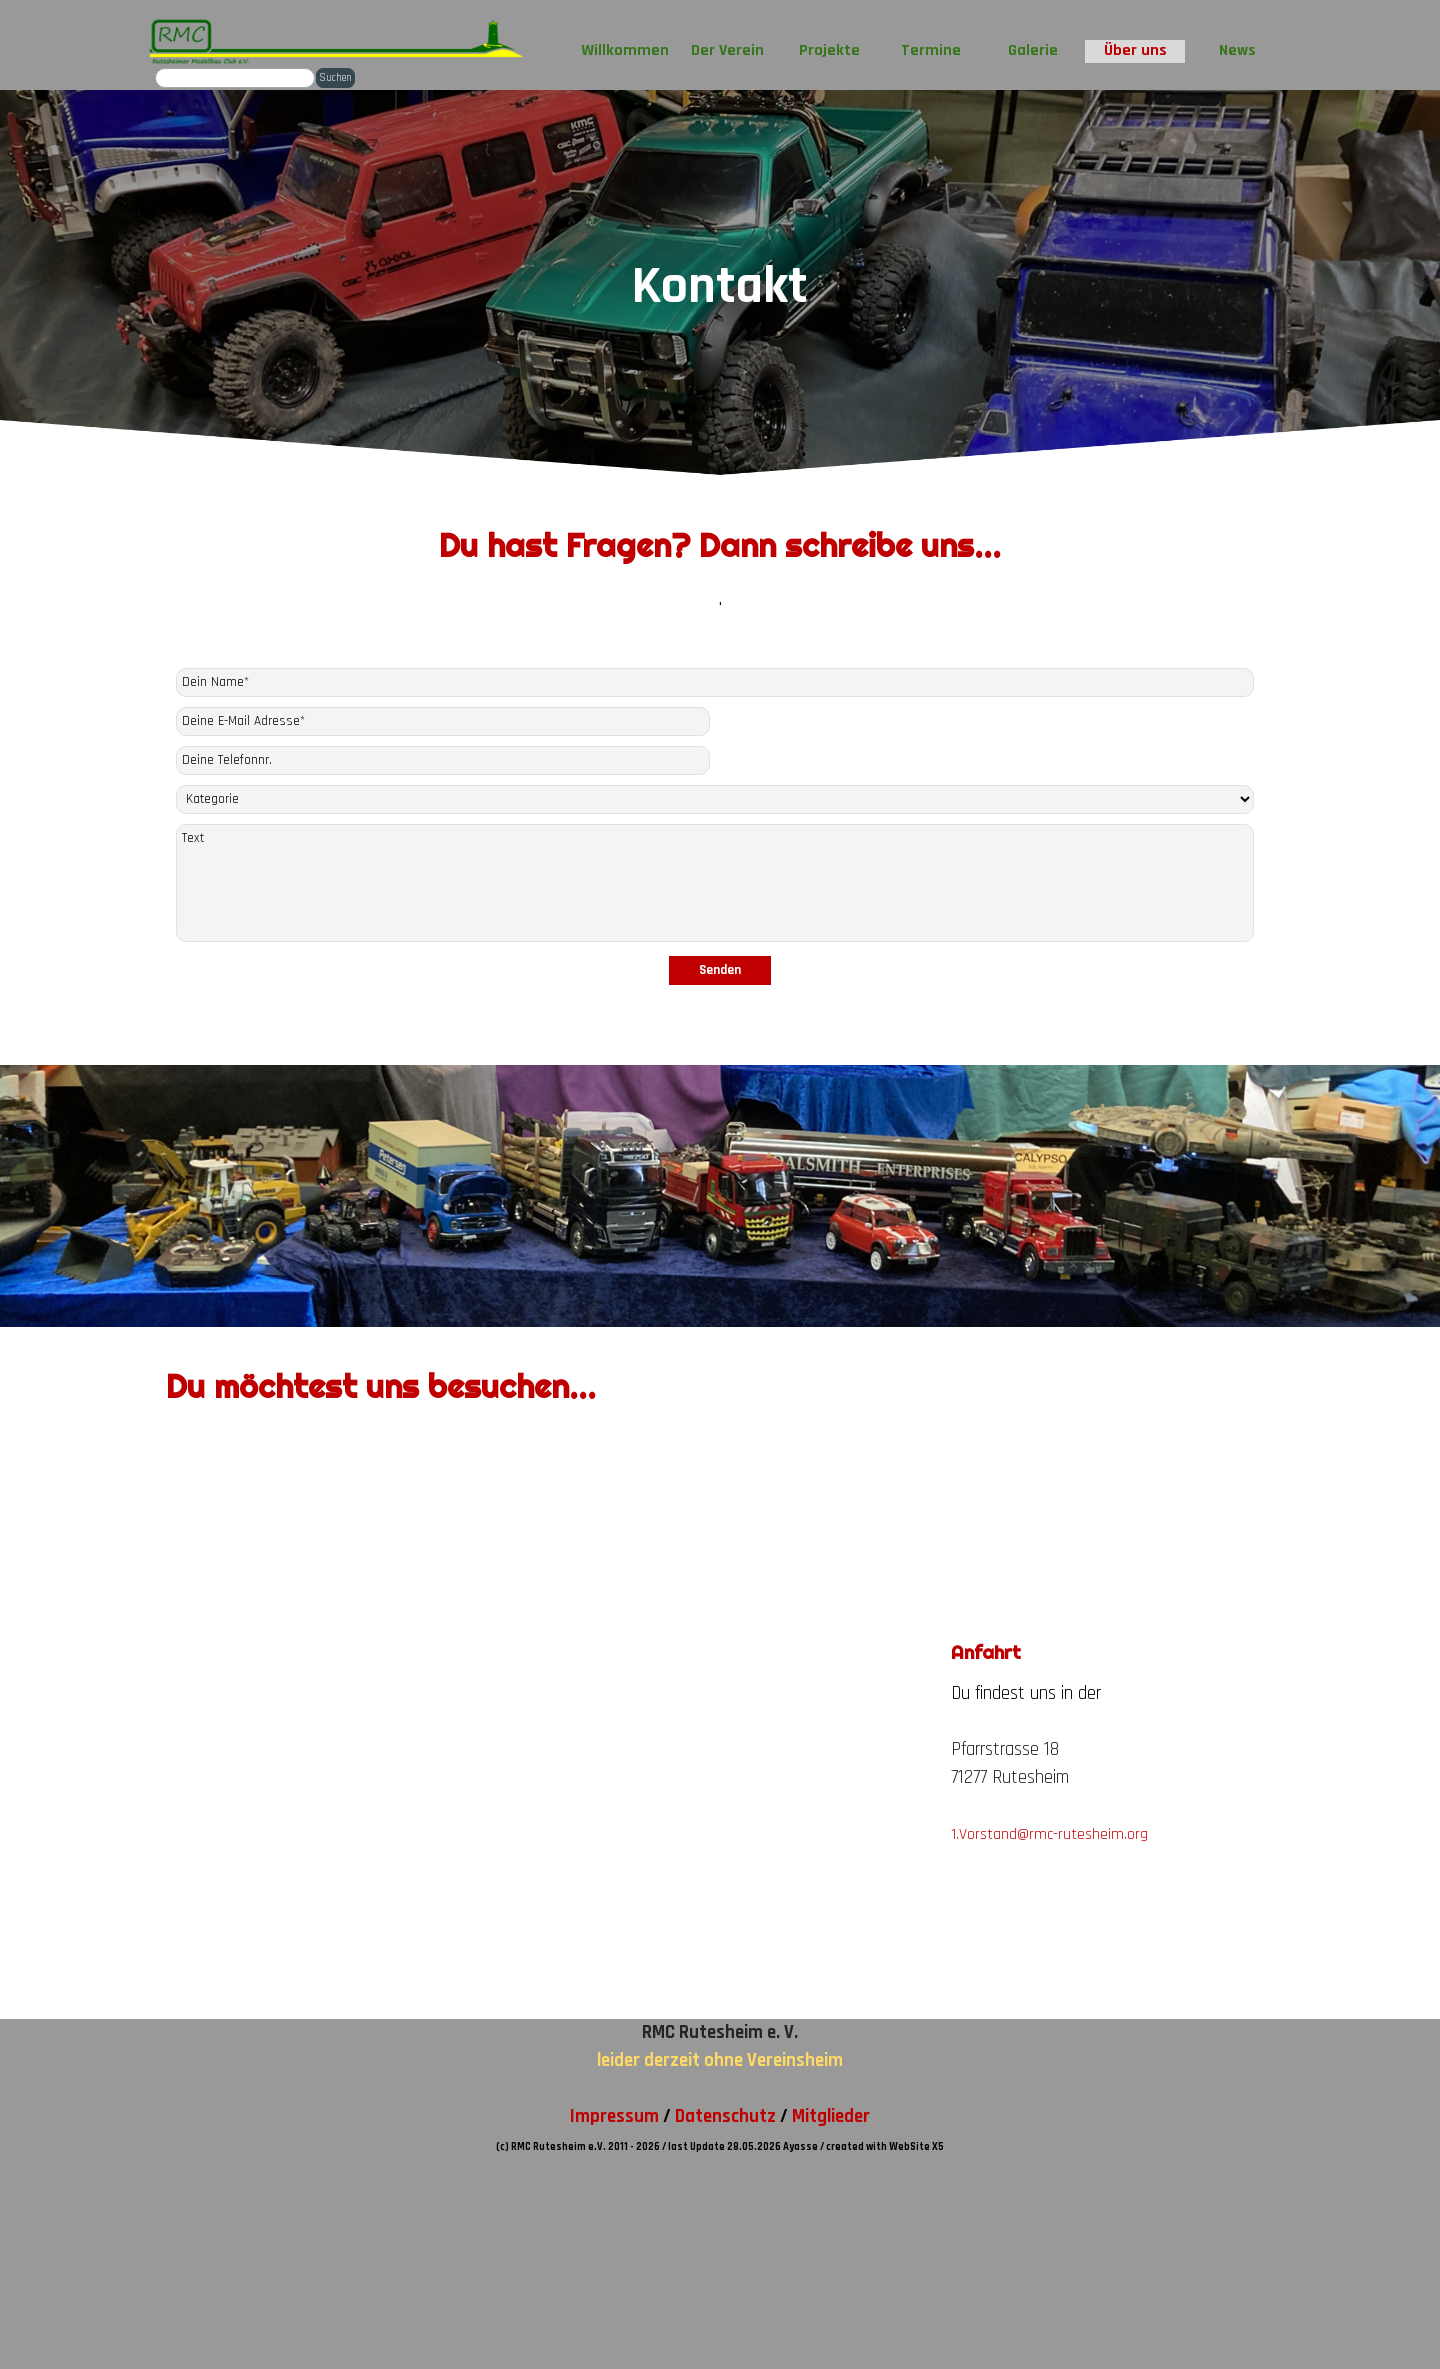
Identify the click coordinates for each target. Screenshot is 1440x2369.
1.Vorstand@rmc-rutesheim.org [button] (1049, 1834)
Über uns (1135, 50)
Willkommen (625, 50)
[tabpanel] (720, 577)
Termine (931, 50)
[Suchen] (235, 78)
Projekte (829, 50)
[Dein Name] (715, 682)
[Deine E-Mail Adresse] (443, 721)
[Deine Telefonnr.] (443, 760)
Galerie (1033, 50)
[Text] (715, 883)
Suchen (335, 78)
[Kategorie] (715, 799)
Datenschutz (725, 2116)
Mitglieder (831, 2116)
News (1237, 50)
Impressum (614, 2116)
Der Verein (727, 50)
